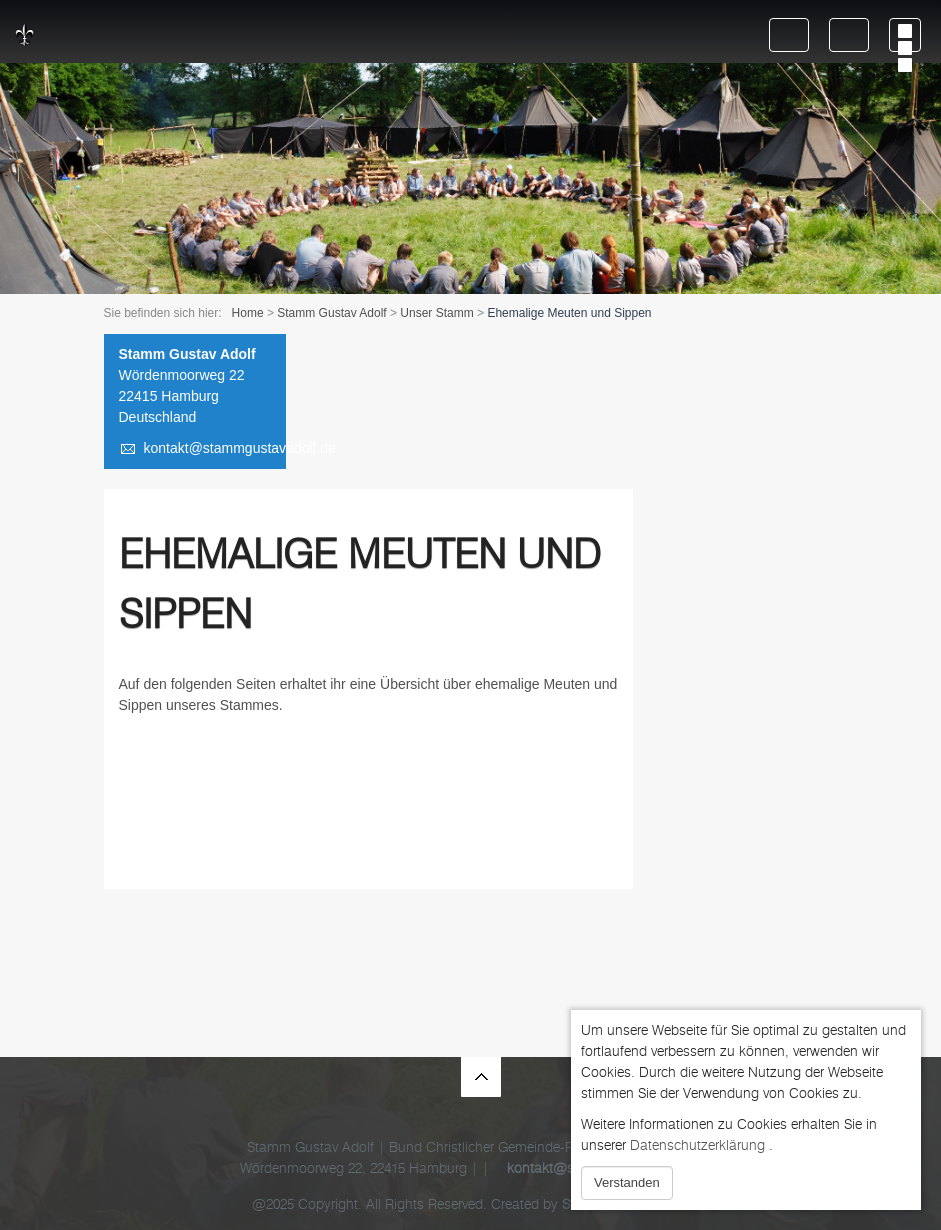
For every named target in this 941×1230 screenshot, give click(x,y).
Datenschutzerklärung (697, 1145)
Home (248, 313)
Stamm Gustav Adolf (331, 313)
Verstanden (627, 1182)
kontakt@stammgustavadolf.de (240, 448)
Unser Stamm (436, 313)
